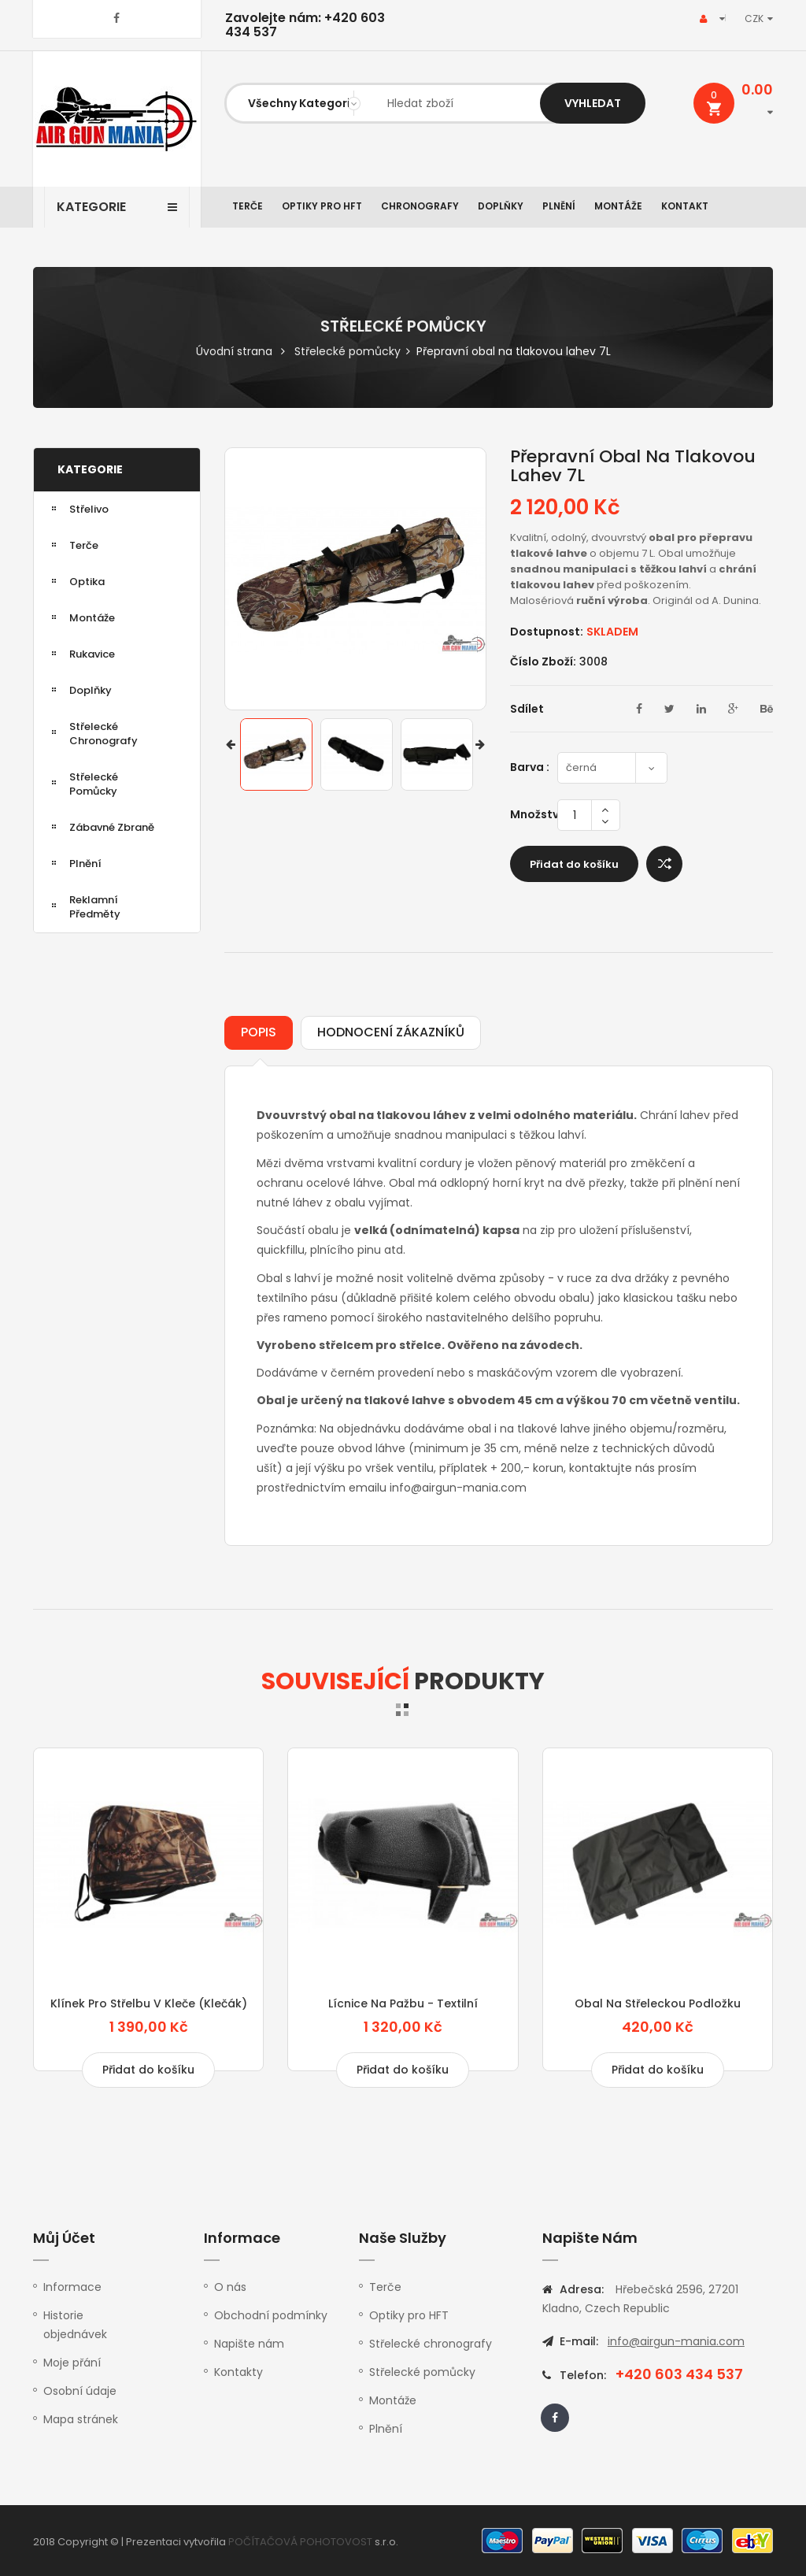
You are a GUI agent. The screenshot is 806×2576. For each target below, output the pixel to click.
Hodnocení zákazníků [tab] (390, 1032)
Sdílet (527, 709)
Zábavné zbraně (111, 827)
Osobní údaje (79, 2391)
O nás (230, 2287)
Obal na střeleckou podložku (658, 2003)
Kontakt (684, 206)
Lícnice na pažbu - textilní (403, 2003)
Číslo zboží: (543, 661)
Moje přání (72, 2362)
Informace (72, 2287)
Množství (533, 813)
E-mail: (579, 2341)
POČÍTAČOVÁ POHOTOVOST (300, 2541)
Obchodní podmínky (270, 2315)
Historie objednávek (75, 2324)
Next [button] (480, 748)
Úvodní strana (234, 351)
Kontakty (238, 2372)
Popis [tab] (258, 1032)
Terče (247, 206)
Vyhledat (592, 103)
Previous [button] (230, 748)
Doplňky (500, 206)
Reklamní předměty (94, 906)
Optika (87, 581)
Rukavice (92, 654)
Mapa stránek (80, 2419)
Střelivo (89, 509)
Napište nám (249, 2344)
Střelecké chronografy (103, 733)
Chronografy (420, 206)
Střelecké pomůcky (347, 351)
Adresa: (582, 2289)
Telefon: (582, 2375)
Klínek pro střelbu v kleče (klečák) (148, 2003)
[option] (276, 754)
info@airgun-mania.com (676, 2341)
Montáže (618, 206)
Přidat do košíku (574, 864)
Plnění (558, 206)
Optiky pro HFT (322, 206)
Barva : (532, 766)
